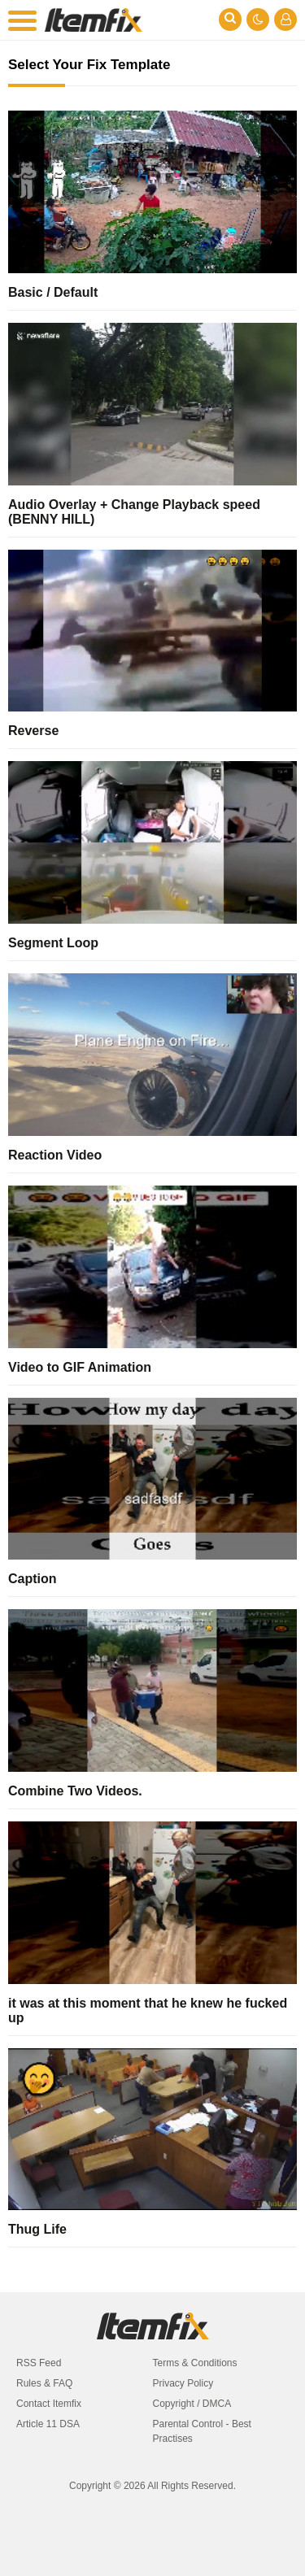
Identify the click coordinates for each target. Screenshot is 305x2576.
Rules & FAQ (44, 2383)
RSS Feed (38, 2363)
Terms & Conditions (195, 2363)
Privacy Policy (183, 2383)
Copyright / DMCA (192, 2403)
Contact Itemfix (48, 2403)
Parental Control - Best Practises (202, 2431)
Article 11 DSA (48, 2424)
